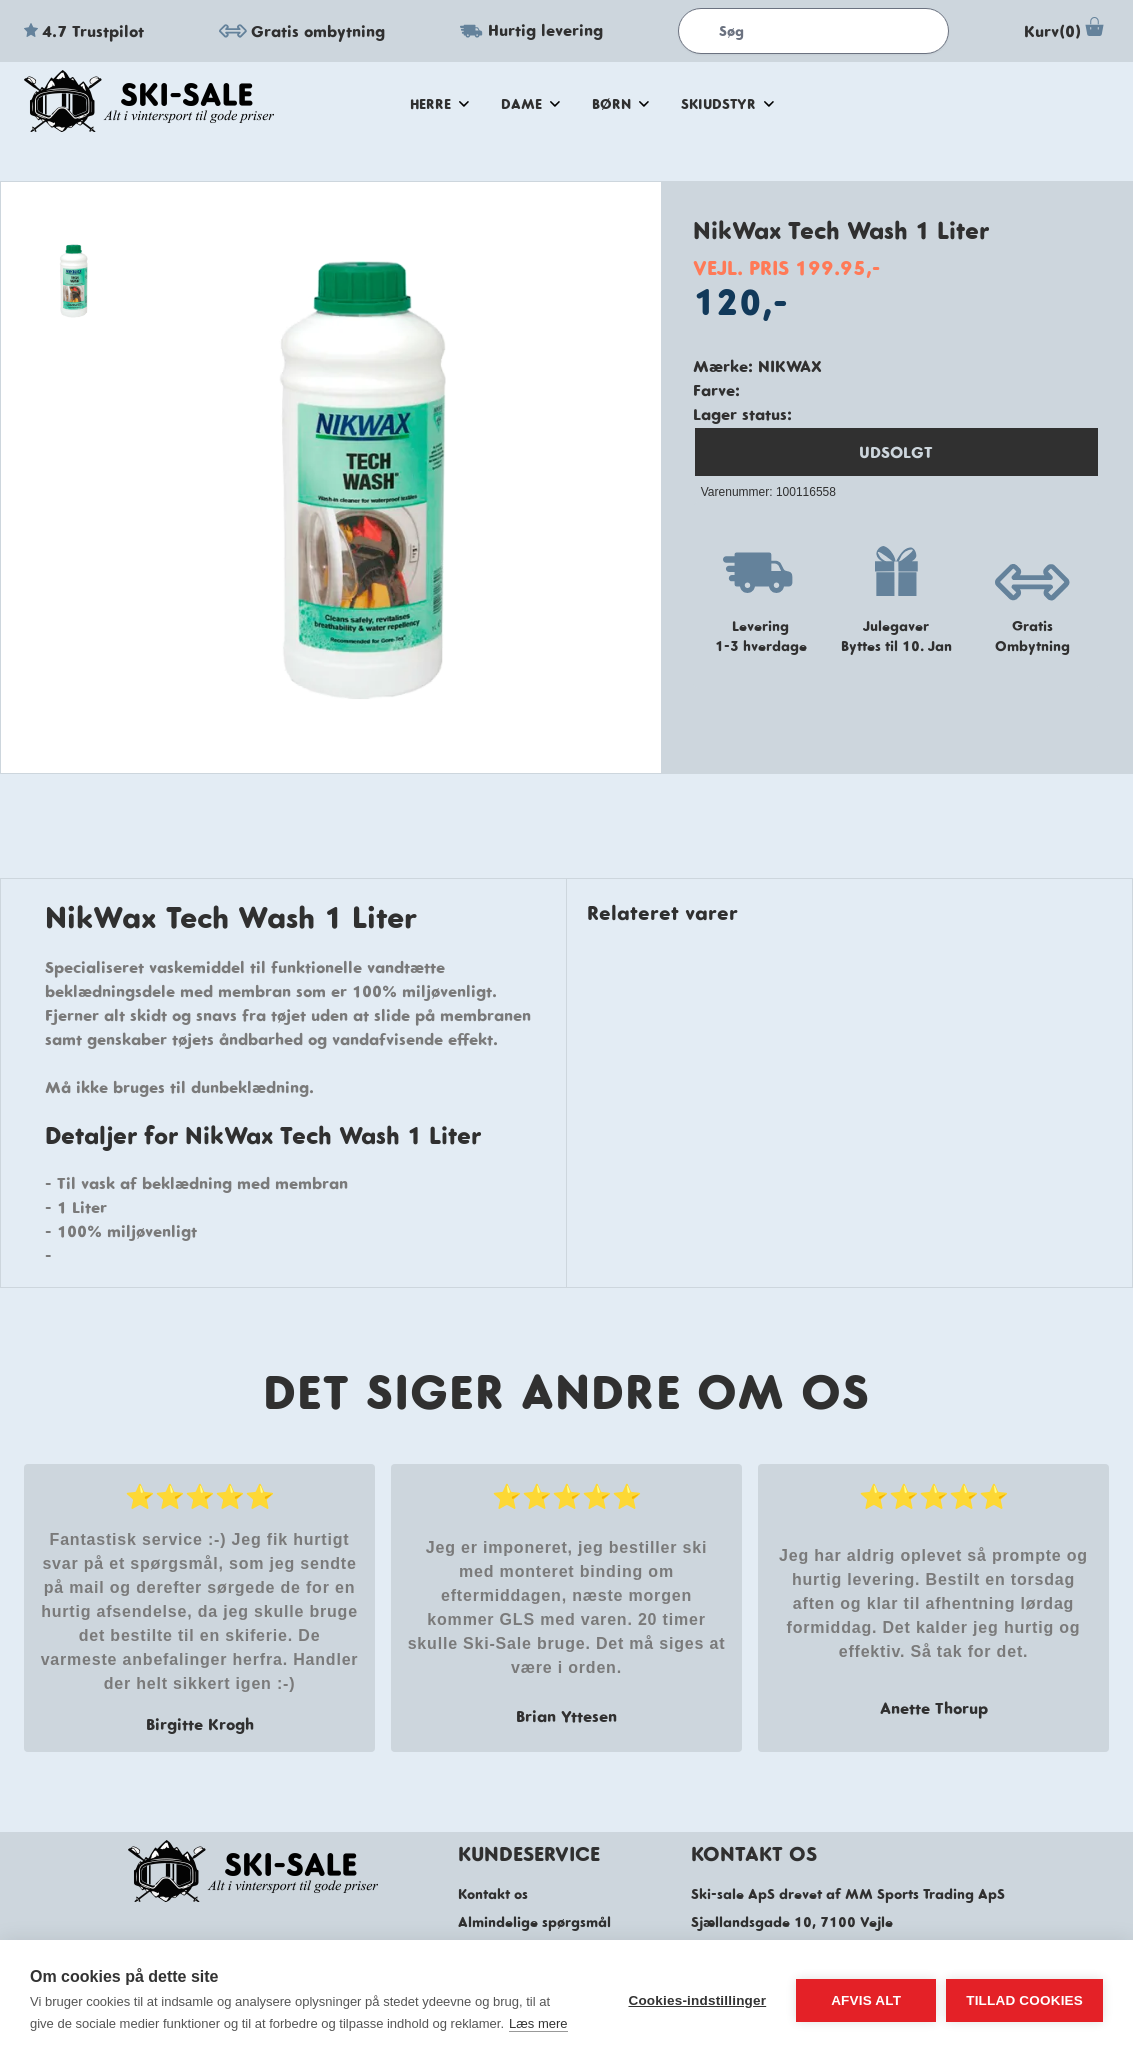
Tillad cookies (1024, 2000)
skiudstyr (727, 104)
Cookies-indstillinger (697, 2000)
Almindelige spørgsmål (534, 1922)
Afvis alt (866, 2000)
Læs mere (538, 2023)
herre (439, 104)
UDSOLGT (896, 452)
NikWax (790, 366)
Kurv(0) (1066, 31)
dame (530, 104)
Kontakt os (493, 1894)
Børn (620, 104)
